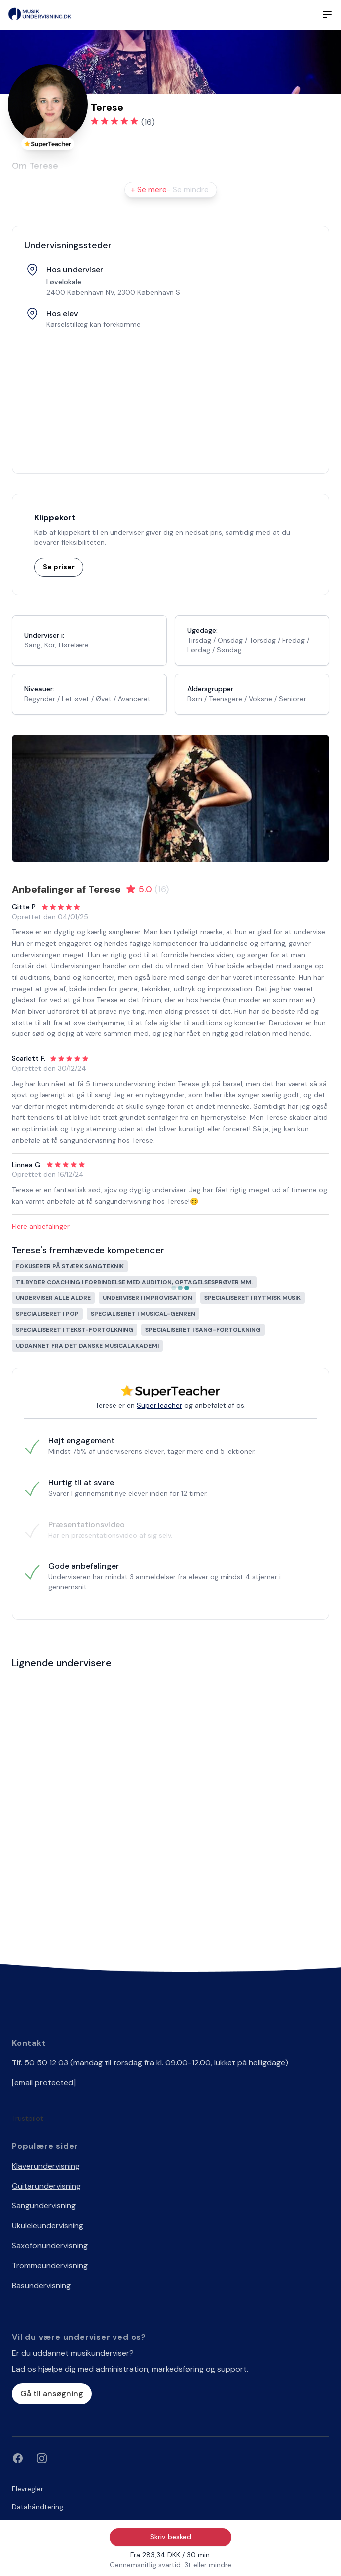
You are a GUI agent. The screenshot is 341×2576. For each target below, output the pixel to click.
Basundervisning (41, 2285)
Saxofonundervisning (50, 2245)
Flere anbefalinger (41, 1226)
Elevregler (27, 2488)
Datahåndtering (37, 2506)
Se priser (59, 566)
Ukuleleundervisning (47, 2225)
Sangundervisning (44, 2205)
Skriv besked (170, 2536)
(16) (148, 122)
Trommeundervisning (50, 2265)
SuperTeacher (159, 1405)
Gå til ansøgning (51, 2393)
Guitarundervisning (46, 2186)
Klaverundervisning (46, 2166)
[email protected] (44, 2082)
